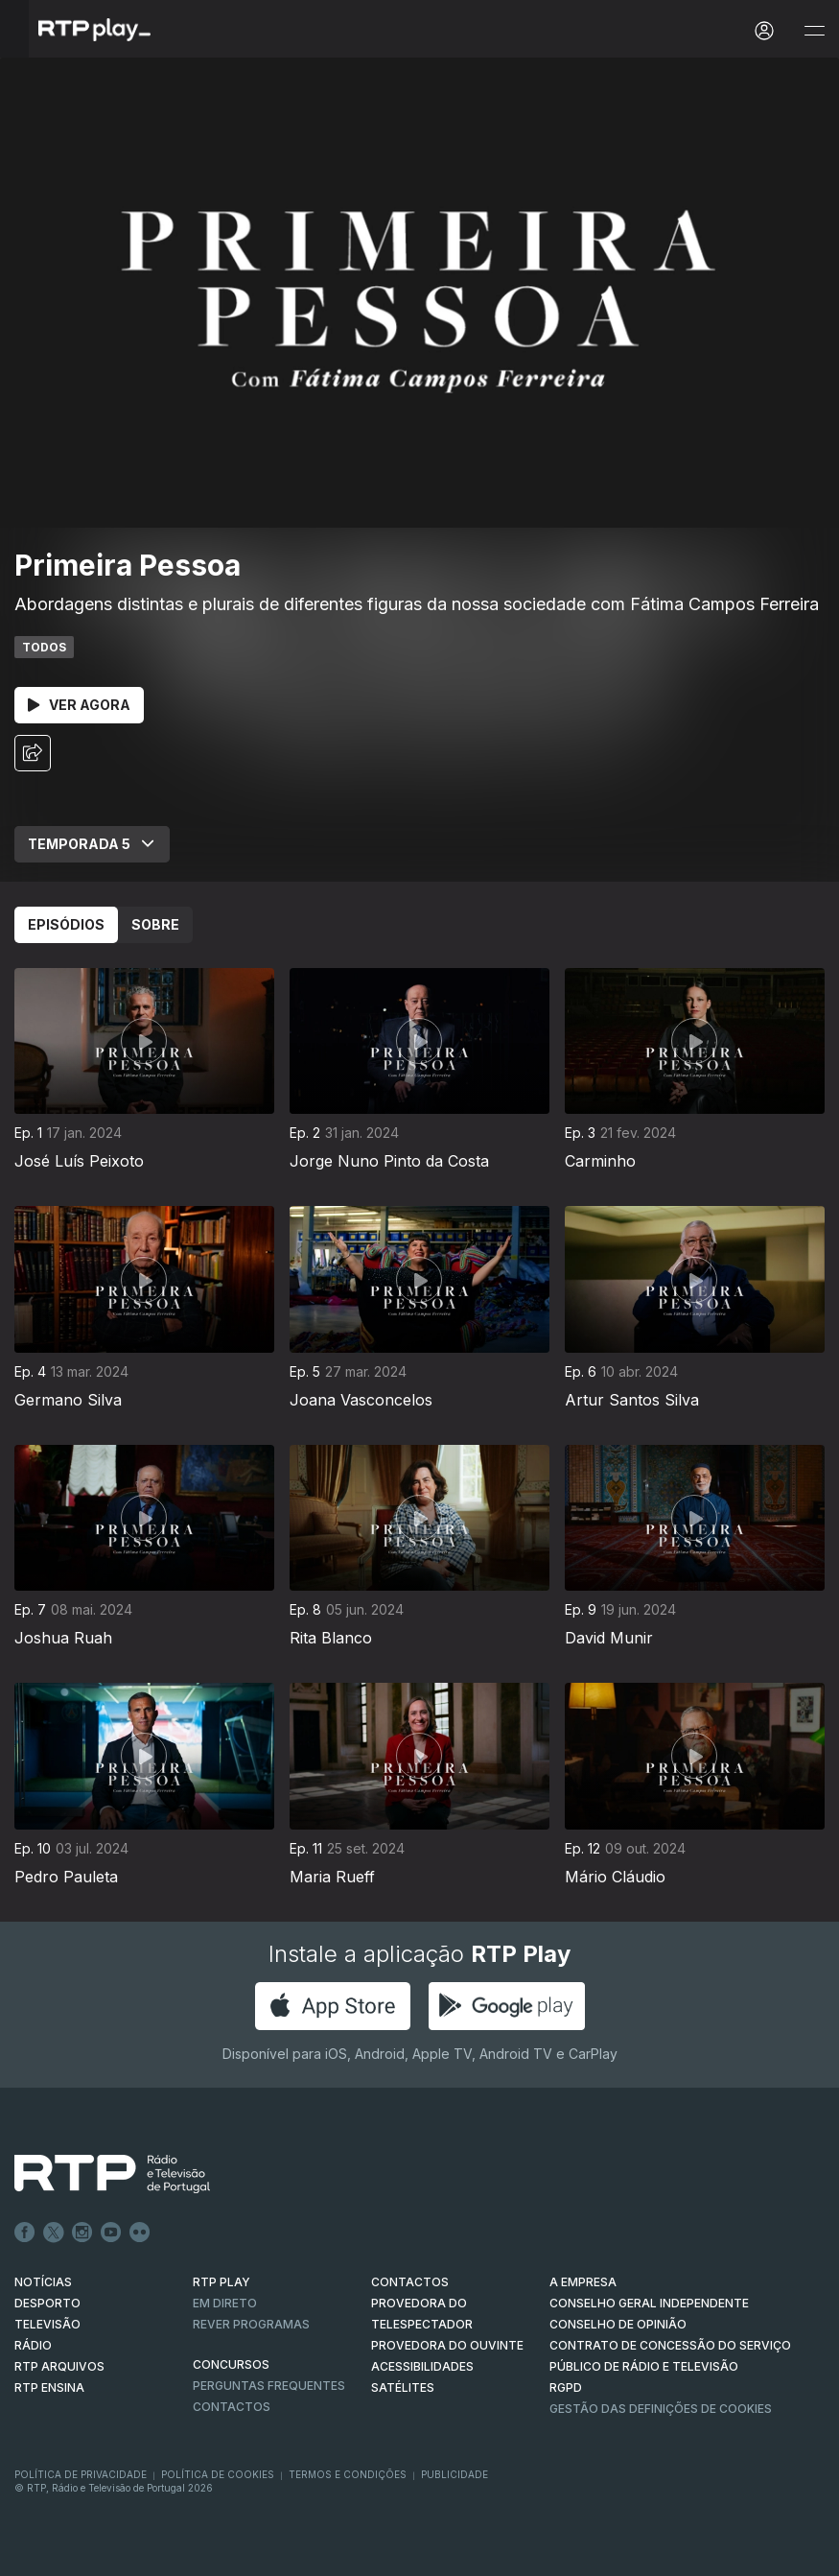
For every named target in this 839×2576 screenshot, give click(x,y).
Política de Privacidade (80, 2474)
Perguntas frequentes (269, 2385)
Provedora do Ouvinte (447, 2345)
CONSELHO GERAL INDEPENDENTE (649, 2303)
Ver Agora (79, 705)
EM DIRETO (225, 2303)
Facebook (24, 2232)
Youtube (111, 2232)
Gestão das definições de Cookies (660, 2408)
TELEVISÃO (47, 2324)
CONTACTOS (410, 2282)
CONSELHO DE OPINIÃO (618, 2324)
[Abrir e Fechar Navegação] (814, 31)
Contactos (231, 2406)
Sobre (155, 924)
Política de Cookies (217, 2474)
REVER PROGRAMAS (251, 2324)
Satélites (402, 2387)
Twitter (53, 2232)
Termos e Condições (348, 2474)
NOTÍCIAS (43, 2282)
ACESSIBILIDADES (422, 2366)
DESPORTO (47, 2303)
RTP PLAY (221, 2282)
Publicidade (454, 2474)
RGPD (565, 2387)
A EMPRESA (583, 2282)
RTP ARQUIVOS (59, 2366)
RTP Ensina (49, 2387)
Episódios (66, 924)
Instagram (82, 2232)
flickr (140, 2232)
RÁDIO (33, 2345)
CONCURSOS (231, 2364)
